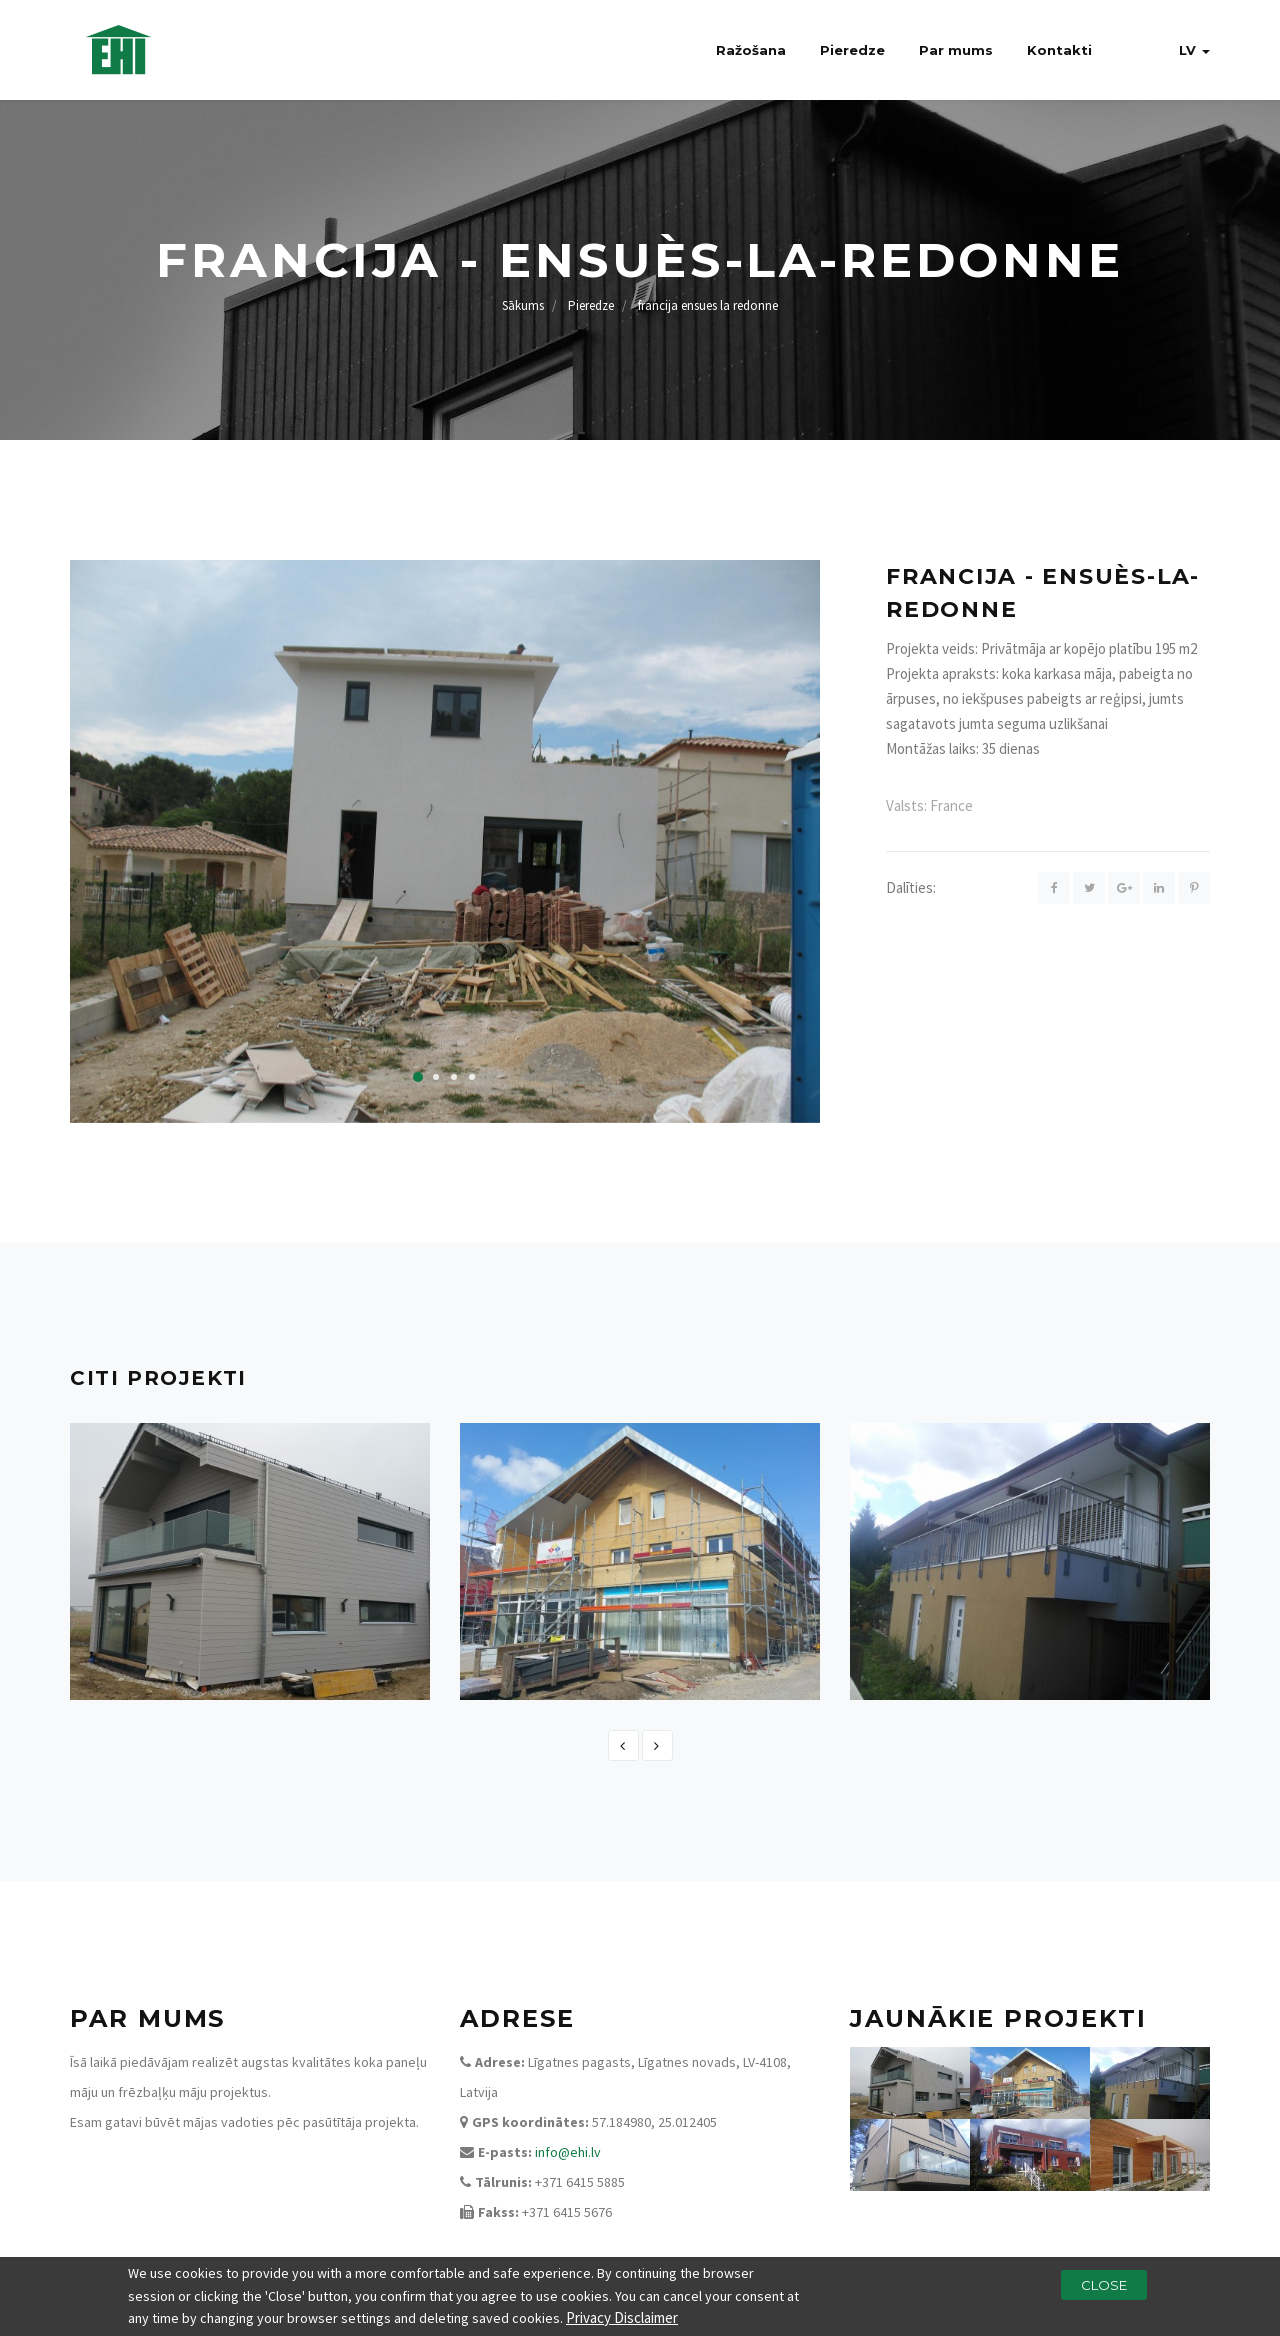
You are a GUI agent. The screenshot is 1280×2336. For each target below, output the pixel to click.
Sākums (523, 305)
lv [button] (1194, 50)
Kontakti (1059, 50)
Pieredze (852, 50)
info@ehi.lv (568, 2152)
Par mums (956, 50)
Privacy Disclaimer (622, 2319)
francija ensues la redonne (708, 305)
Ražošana (751, 50)
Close (1104, 2287)
